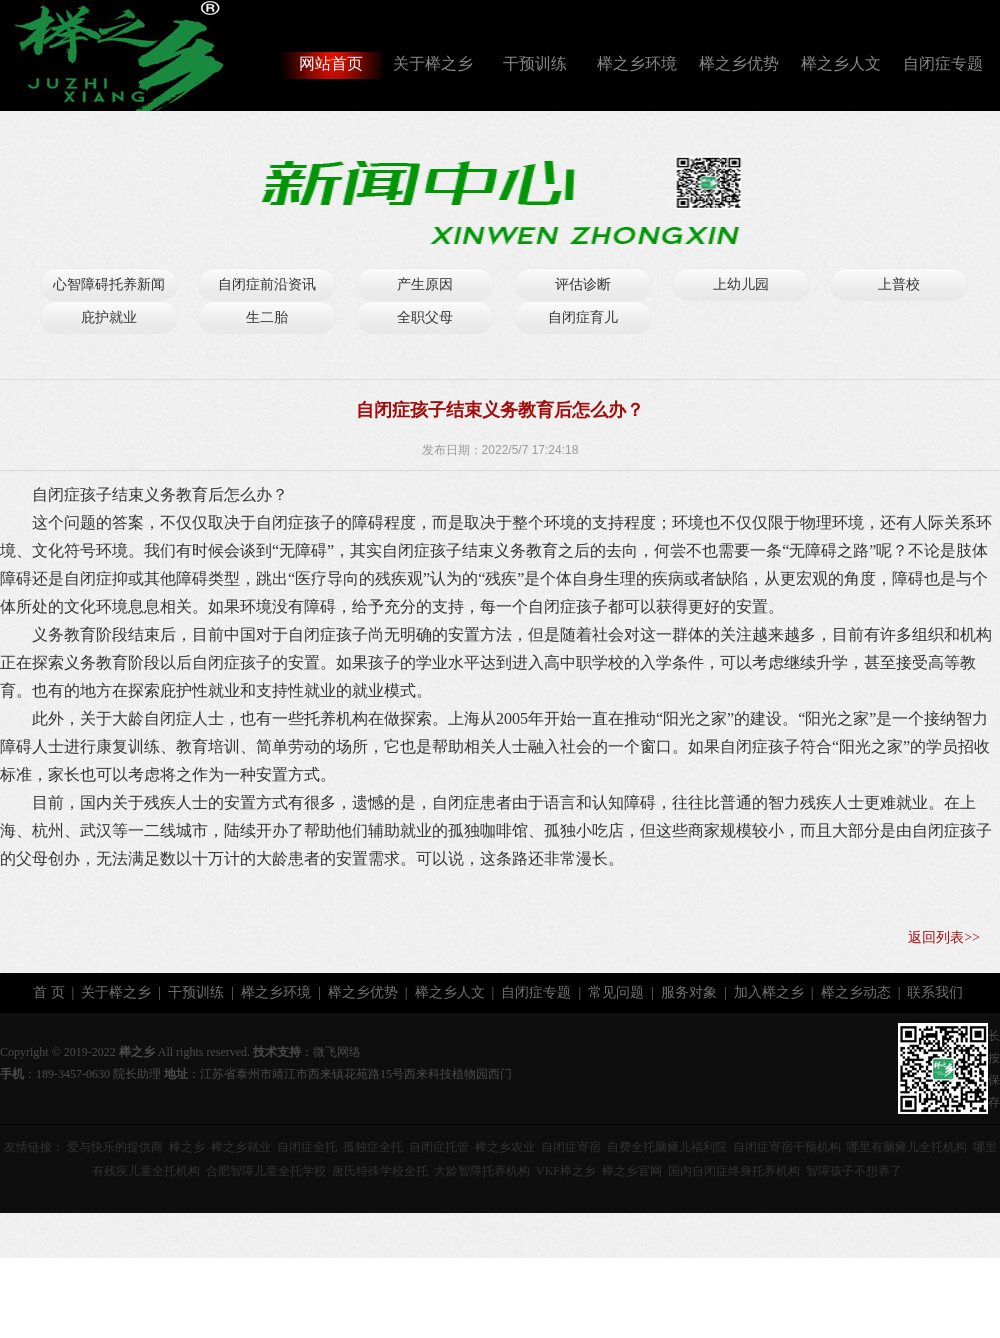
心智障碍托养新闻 (109, 284)
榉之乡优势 (739, 63)
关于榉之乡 (433, 63)
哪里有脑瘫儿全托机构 (907, 1147)
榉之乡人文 (841, 63)
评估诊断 (583, 284)
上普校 (899, 284)
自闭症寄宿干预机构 (787, 1147)
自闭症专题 (943, 63)
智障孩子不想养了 (854, 1171)
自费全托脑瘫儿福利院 (667, 1147)
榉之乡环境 (637, 63)
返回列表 (936, 937)
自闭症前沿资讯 (267, 284)
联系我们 (935, 992)
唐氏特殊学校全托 (380, 1171)
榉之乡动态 (856, 992)
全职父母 (425, 317)
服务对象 (689, 992)
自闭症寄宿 (571, 1147)
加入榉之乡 (769, 992)
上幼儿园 (741, 284)
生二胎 (267, 317)
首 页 (49, 992)
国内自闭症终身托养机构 (734, 1171)
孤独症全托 (373, 1147)
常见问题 (616, 992)
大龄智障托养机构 (482, 1171)
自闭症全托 (307, 1147)
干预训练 (535, 63)
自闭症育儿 (583, 317)
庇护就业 (109, 317)
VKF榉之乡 (566, 1171)
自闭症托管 (439, 1147)
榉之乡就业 (241, 1147)
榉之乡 (187, 1147)
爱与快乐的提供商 (115, 1147)
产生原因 (425, 284)
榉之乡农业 (505, 1147)
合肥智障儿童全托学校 (266, 1171)
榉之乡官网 (632, 1171)
